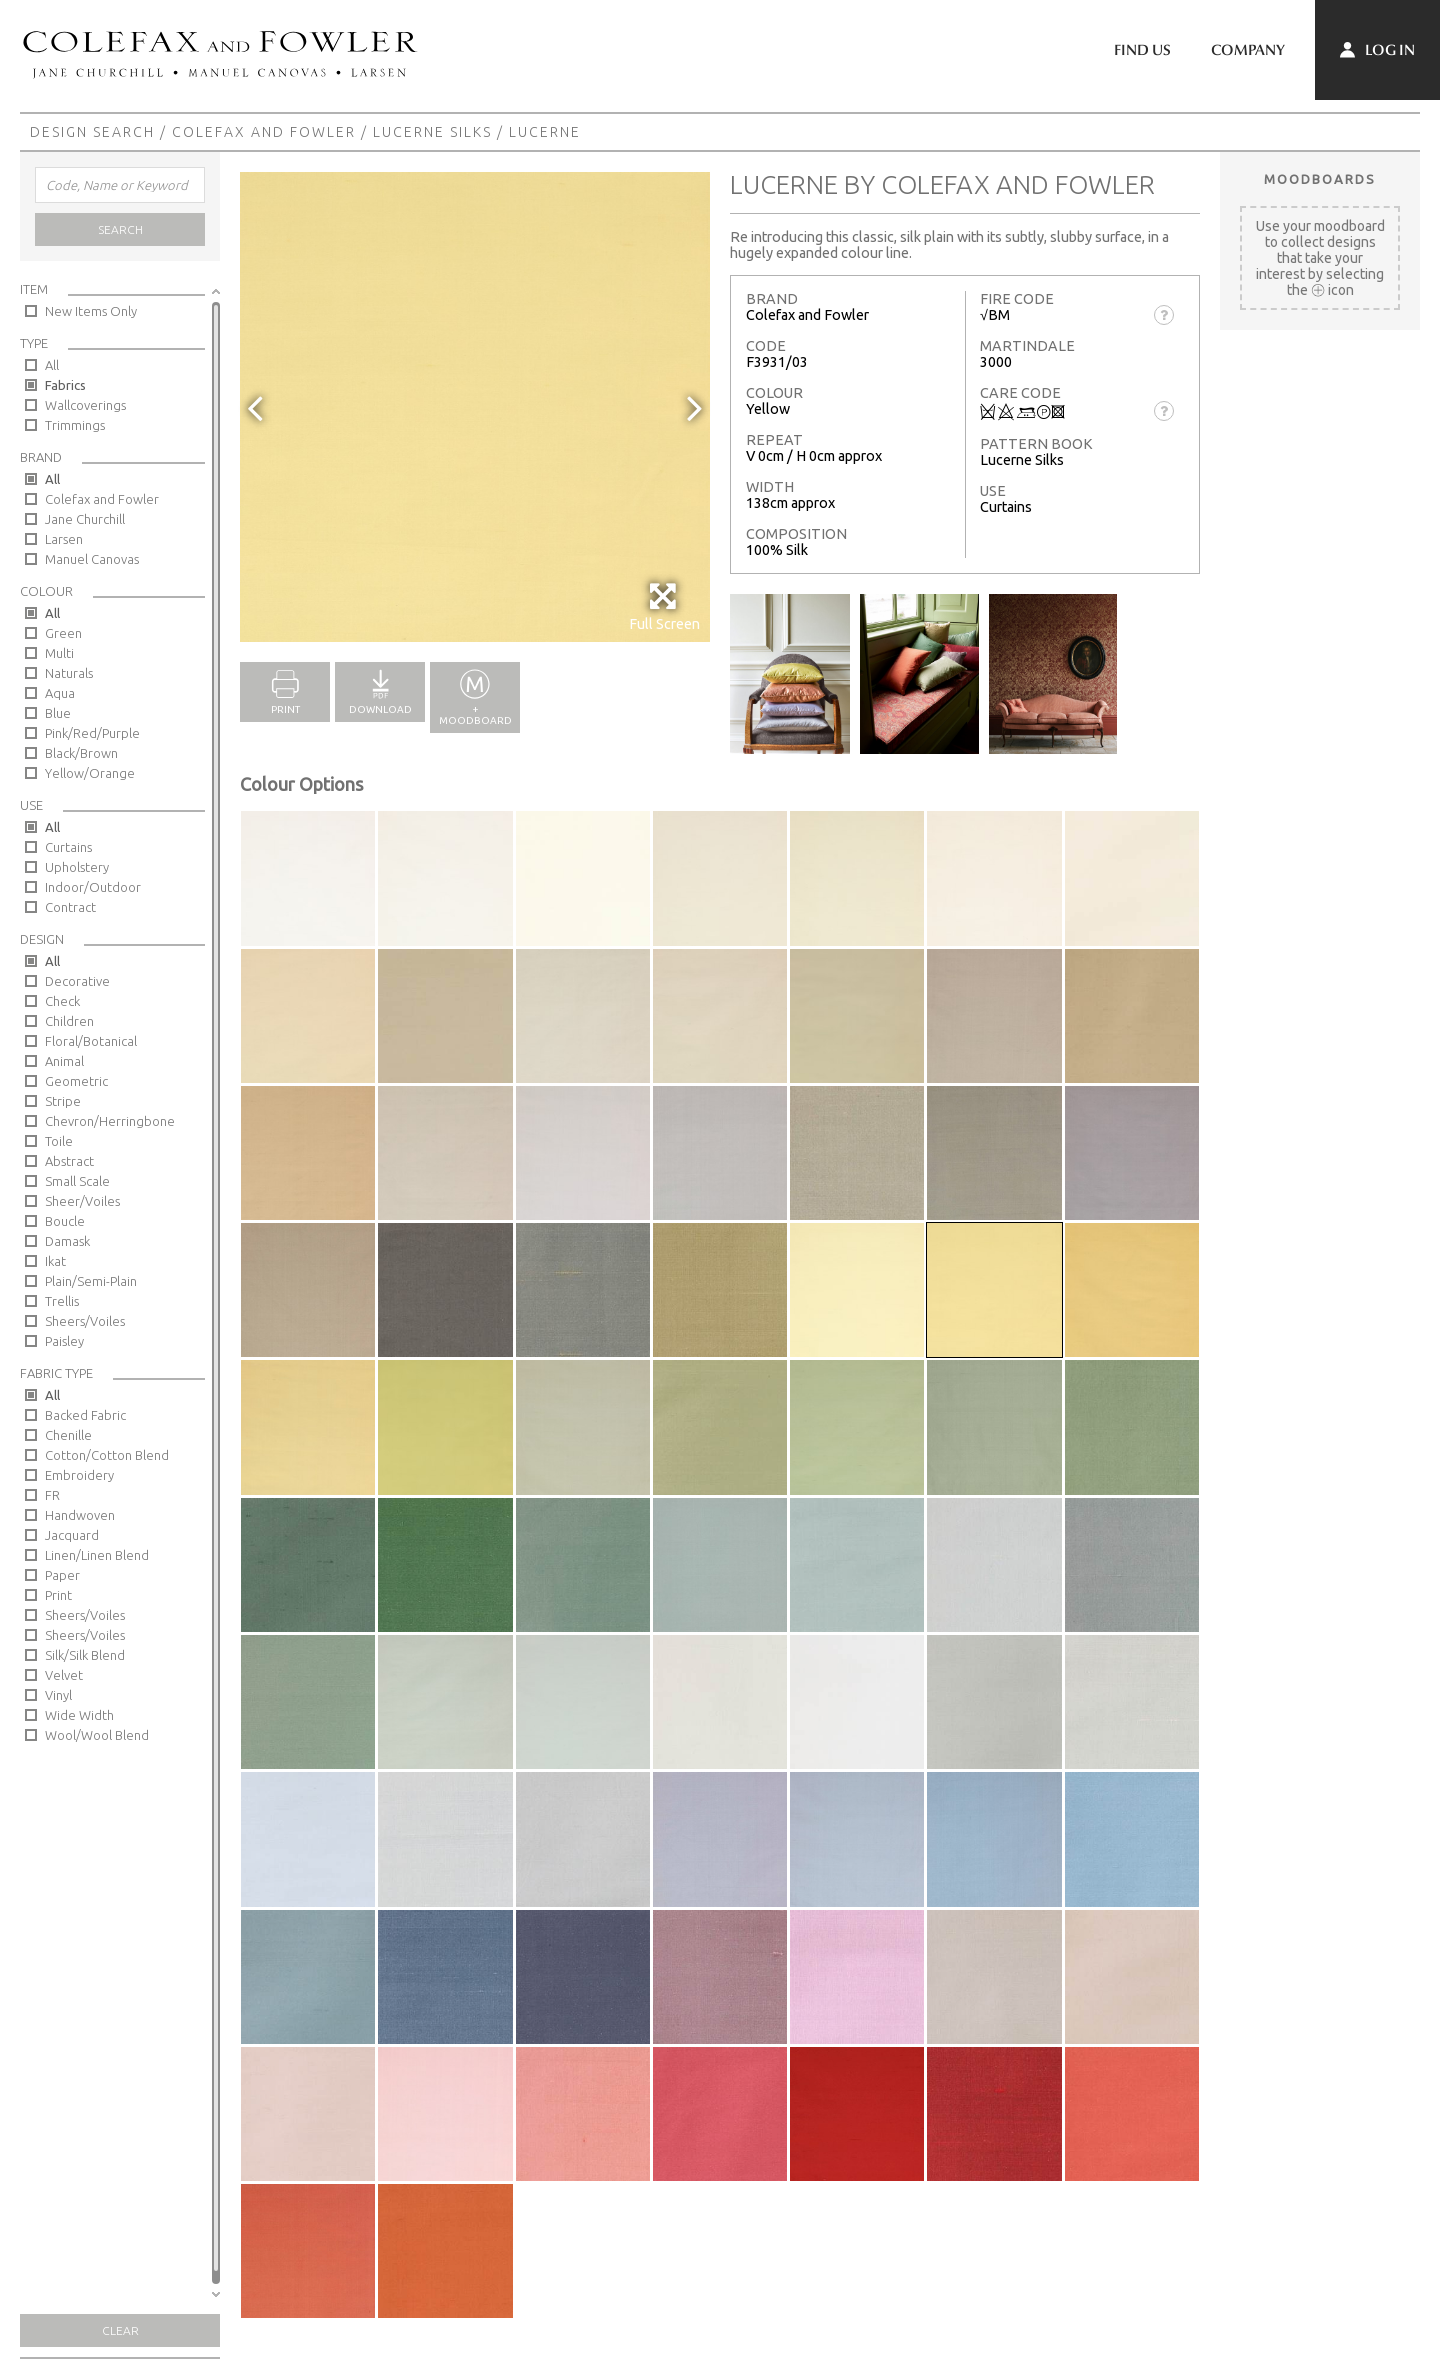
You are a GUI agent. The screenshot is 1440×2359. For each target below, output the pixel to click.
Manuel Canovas (92, 559)
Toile (59, 1141)
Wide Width (79, 1715)
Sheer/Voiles (82, 1201)
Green (63, 633)
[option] (475, 407)
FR (52, 1495)
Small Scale (77, 1181)
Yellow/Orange (90, 773)
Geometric (76, 1081)
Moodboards (1320, 179)
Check (62, 1001)
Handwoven (80, 1515)
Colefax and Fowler (264, 132)
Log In (1377, 50)
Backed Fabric (85, 1415)
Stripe (63, 1101)
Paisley (64, 1341)
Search (120, 229)
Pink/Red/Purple (92, 733)
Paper (62, 1575)
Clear (120, 2330)
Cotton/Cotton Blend (107, 1455)
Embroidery (79, 1475)
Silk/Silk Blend (85, 1655)
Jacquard (72, 1535)
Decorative (77, 981)
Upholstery (77, 867)
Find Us (1142, 50)
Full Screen (664, 606)
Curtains (68, 847)
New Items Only (91, 311)
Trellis (62, 1301)
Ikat (55, 1261)
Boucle (65, 1221)
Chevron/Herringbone (110, 1121)
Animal (64, 1061)
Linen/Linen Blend (97, 1555)
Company (1248, 50)
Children (69, 1021)
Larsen (64, 539)
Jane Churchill (85, 519)
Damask (67, 1241)
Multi (59, 653)
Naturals (69, 673)
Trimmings (75, 425)
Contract (70, 907)
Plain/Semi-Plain (91, 1281)
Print (58, 1595)
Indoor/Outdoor (93, 887)
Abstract (69, 1161)
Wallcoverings (85, 405)
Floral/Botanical (91, 1041)
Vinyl (58, 1695)
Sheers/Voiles (85, 1321)
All (52, 365)
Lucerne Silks (432, 132)
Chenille (68, 1435)
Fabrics (65, 385)
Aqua (60, 693)
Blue (58, 713)
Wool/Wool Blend (97, 1735)
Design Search (92, 132)
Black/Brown (81, 753)
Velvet (64, 1675)
